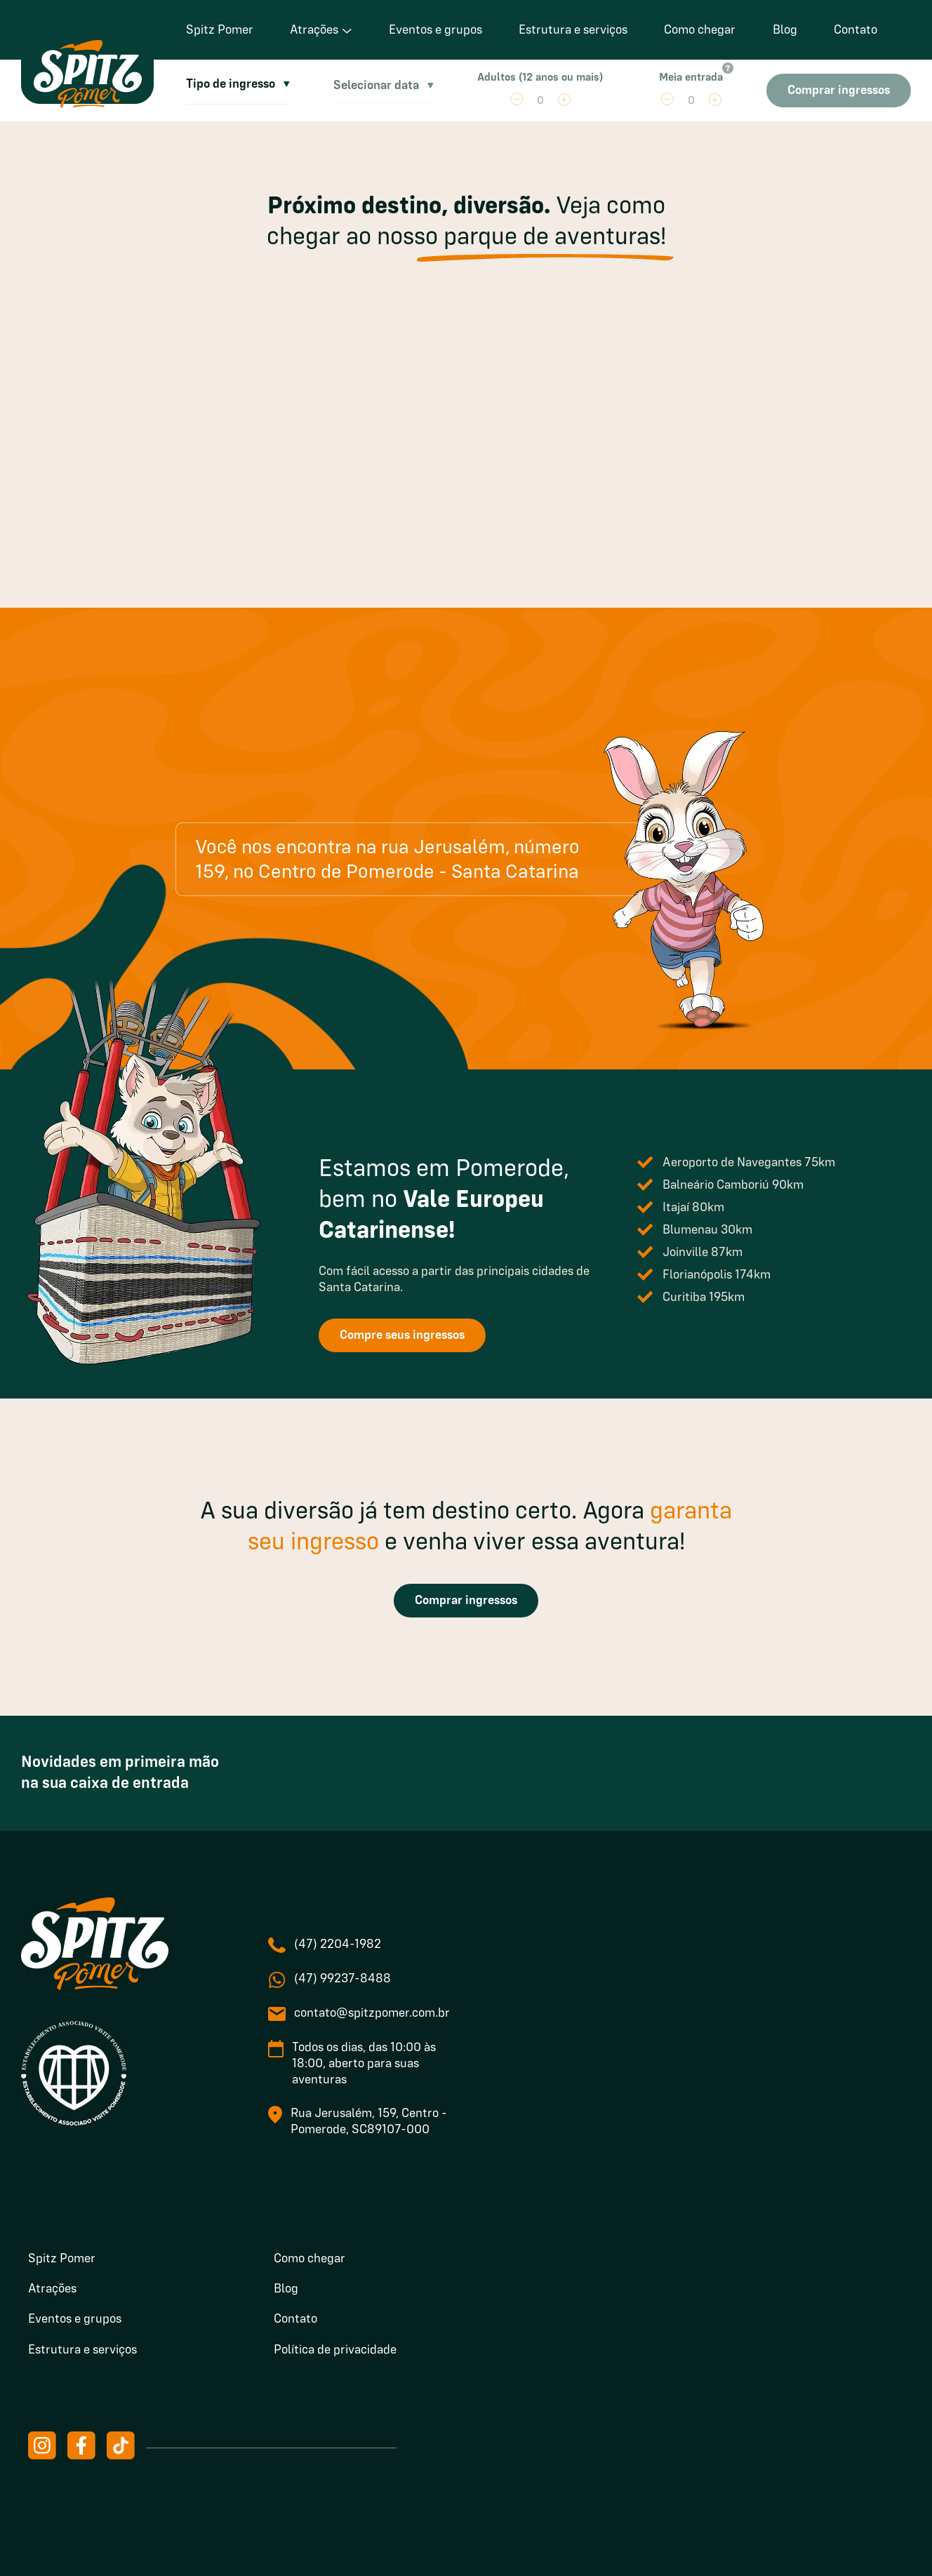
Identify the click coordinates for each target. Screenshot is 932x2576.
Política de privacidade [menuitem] (335, 2350)
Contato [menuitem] (295, 2319)
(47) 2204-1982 (337, 1944)
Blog (785, 30)
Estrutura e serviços (573, 30)
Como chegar (699, 30)
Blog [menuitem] (286, 2289)
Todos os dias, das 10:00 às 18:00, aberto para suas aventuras (364, 2064)
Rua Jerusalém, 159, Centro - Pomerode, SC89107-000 (369, 2121)
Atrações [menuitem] (52, 2289)
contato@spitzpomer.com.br (372, 2013)
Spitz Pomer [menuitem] (61, 2259)
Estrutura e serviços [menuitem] (82, 2350)
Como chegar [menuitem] (309, 2259)
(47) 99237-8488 (342, 1979)
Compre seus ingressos (402, 1335)
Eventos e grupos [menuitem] (74, 2319)
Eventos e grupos (435, 30)
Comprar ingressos (466, 1600)
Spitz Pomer (219, 30)
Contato (855, 30)
